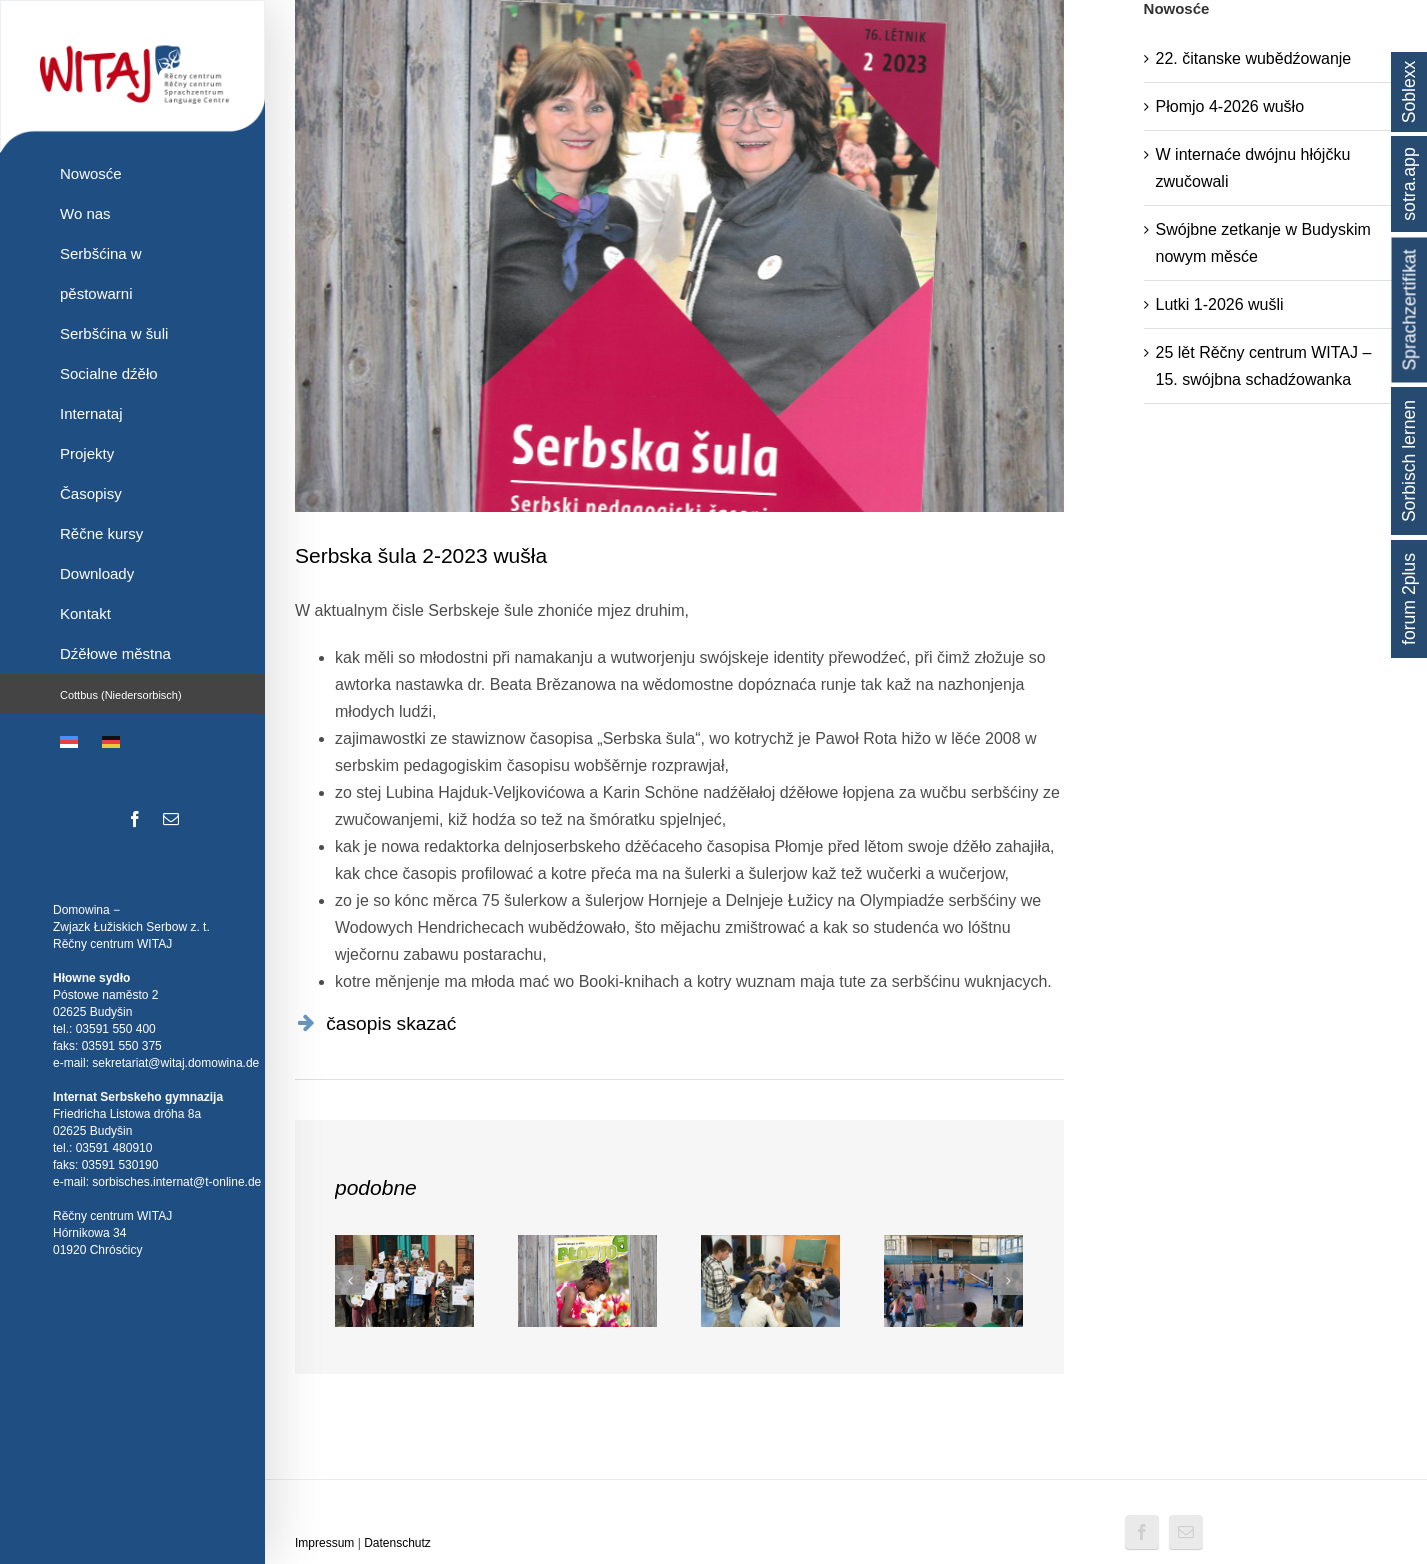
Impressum (324, 1543)
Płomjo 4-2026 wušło (1230, 106)
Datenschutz (397, 1543)
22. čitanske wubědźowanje (1254, 58)
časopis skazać (391, 1023)
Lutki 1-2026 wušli (1220, 304)
